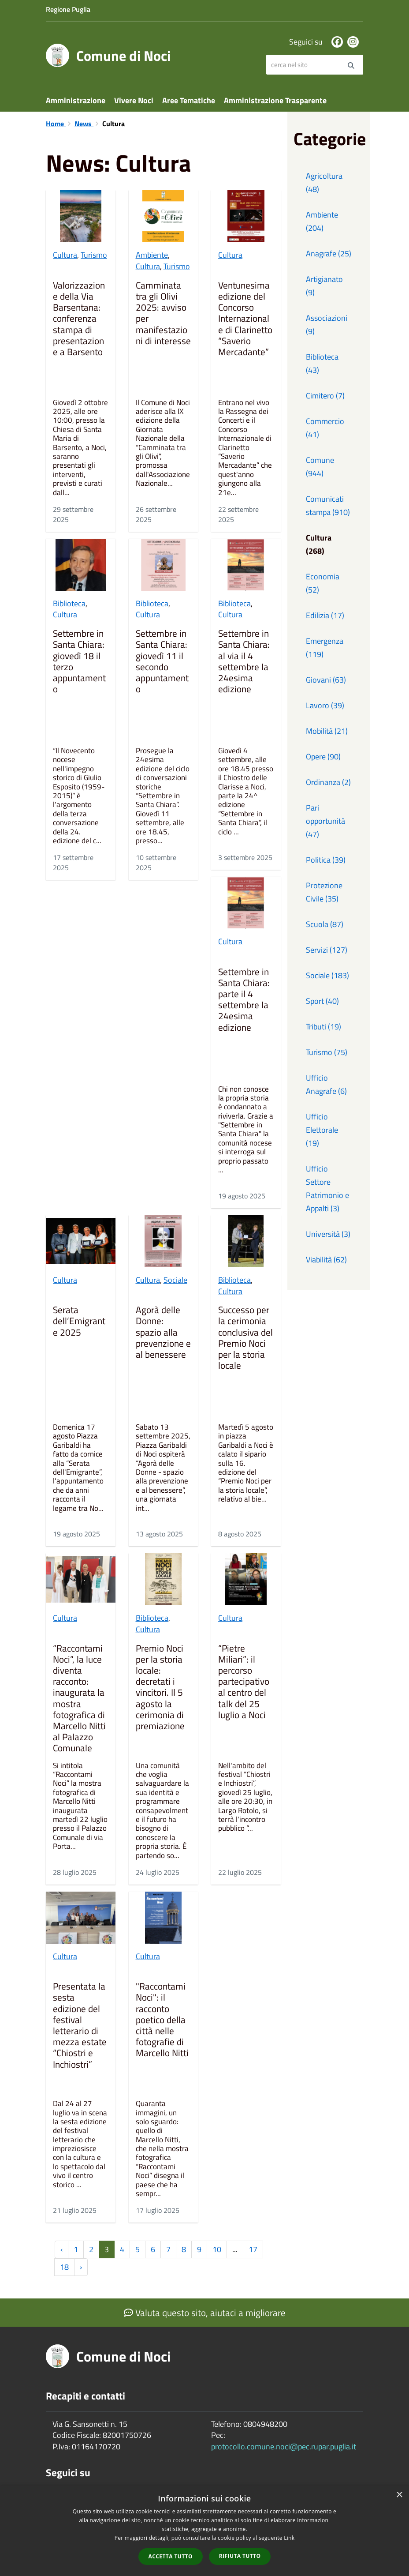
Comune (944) (320, 466)
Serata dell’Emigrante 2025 (79, 1321)
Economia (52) (322, 583)
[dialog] (204, 2531)
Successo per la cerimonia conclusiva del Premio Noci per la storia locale (245, 1338)
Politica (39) (326, 860)
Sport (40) (322, 1001)
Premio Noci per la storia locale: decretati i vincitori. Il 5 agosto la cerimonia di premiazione (160, 1688)
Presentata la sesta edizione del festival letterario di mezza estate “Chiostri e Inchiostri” (80, 2026)
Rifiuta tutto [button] (240, 2556)
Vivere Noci (133, 100)
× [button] (399, 2495)
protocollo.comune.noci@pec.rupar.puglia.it (283, 2446)
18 (64, 2267)
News (83, 123)
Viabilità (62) (326, 1259)
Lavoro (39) (325, 705)
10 (216, 2249)
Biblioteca (69, 603)
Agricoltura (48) (324, 182)
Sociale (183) (327, 975)
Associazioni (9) (326, 324)
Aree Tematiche (188, 100)
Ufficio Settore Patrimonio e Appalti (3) (327, 1188)
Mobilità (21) (327, 731)
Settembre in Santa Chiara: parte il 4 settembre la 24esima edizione (244, 1000)
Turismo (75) (326, 1052)
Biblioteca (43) (322, 363)
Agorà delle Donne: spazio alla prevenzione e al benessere (163, 1332)
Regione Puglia (68, 9)
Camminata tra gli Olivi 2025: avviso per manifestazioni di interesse (163, 314)
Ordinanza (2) (328, 782)
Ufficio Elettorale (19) (322, 1130)
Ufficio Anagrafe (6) (326, 1084)
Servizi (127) (326, 950)
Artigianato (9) (324, 285)
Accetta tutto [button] (171, 2556)
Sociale (175, 1280)
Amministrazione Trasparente (275, 100)
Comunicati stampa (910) (328, 505)
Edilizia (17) (325, 615)
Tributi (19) (323, 1027)
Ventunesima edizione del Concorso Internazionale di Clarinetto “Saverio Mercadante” (245, 319)
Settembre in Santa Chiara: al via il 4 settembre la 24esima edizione (244, 662)
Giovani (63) (326, 680)
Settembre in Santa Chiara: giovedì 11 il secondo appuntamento (162, 662)
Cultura (65, 255)
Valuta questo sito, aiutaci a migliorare (205, 2313)
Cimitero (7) (325, 396)
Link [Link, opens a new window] (289, 2538)
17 (253, 2249)
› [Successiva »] (81, 2267)
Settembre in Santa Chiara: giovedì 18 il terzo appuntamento (79, 662)
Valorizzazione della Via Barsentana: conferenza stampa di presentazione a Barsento (79, 319)
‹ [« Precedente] (61, 2249)
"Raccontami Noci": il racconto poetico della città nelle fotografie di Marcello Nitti (162, 2020)
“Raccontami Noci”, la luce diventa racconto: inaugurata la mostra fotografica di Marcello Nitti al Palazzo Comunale (79, 1698)
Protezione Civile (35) (324, 892)
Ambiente (152, 255)
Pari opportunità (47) (325, 821)
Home (56, 123)
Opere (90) (323, 756)
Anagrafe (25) (328, 253)
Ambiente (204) (322, 221)
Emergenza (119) (324, 647)
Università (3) (328, 1234)
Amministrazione (75, 100)
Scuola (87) (324, 924)
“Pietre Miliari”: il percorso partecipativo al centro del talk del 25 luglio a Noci (243, 1682)
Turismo (94, 255)
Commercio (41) (325, 427)
